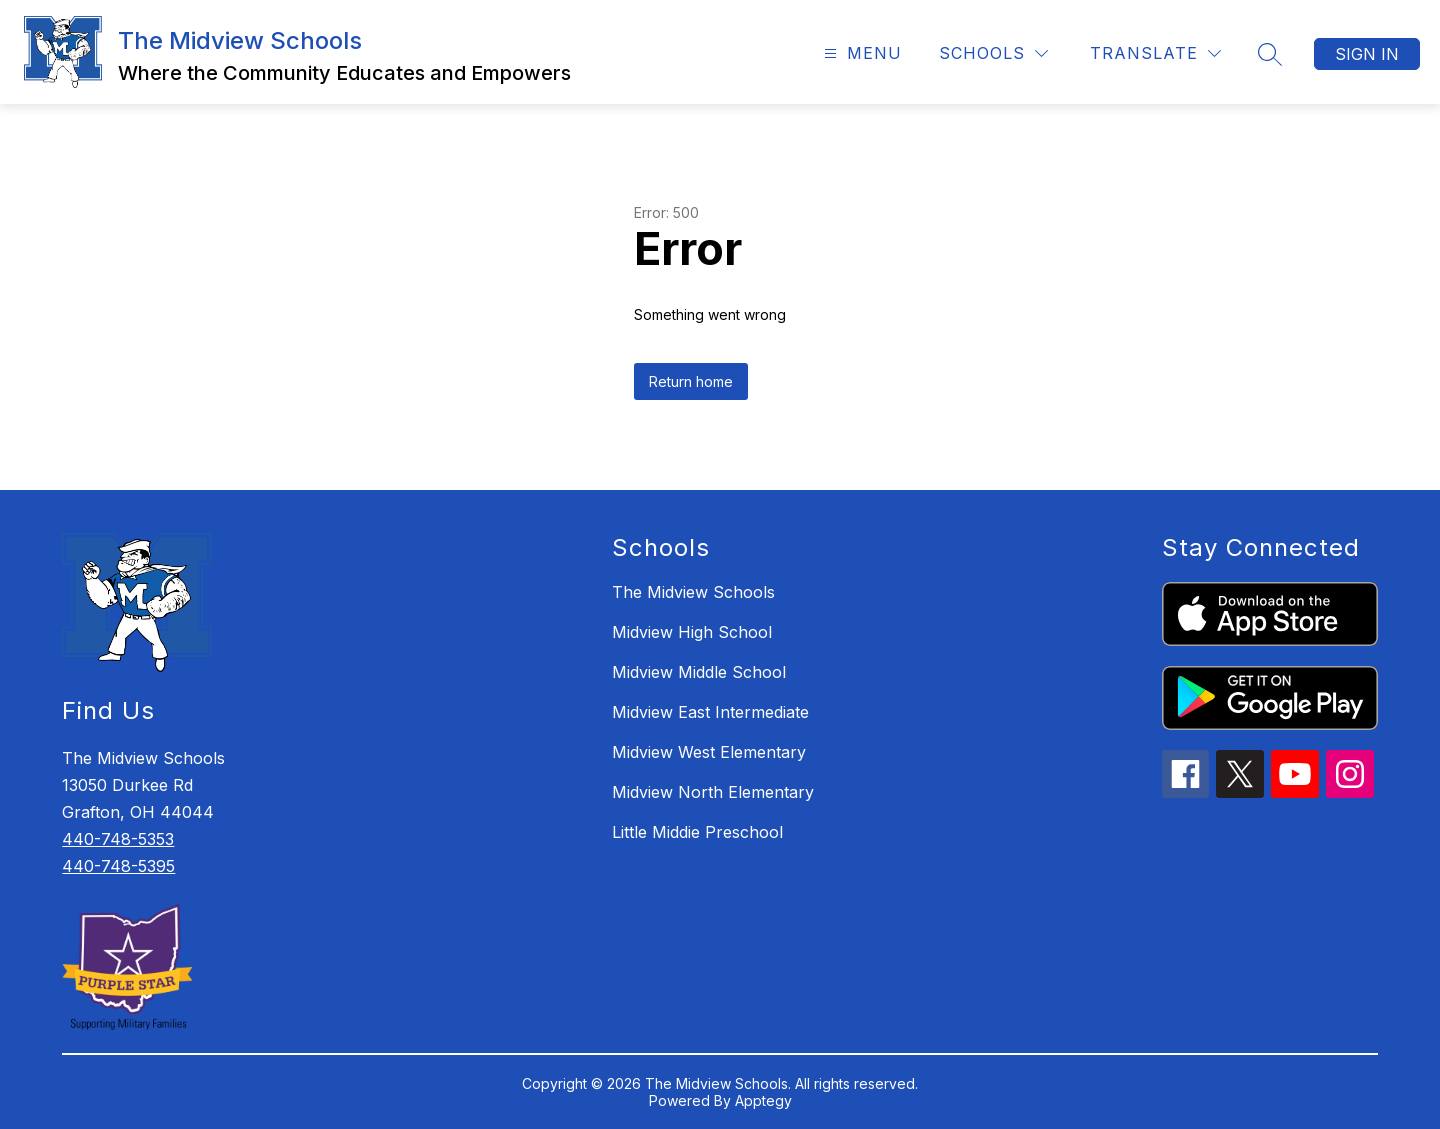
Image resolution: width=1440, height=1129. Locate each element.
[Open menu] (860, 53)
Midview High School (692, 632)
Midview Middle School (699, 672)
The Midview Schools (693, 592)
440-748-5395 (118, 866)
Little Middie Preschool (697, 832)
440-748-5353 (118, 839)
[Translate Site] (1155, 53)
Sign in (1367, 54)
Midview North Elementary (713, 792)
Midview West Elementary (709, 752)
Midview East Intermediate (710, 712)
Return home (691, 381)
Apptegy (763, 1100)
